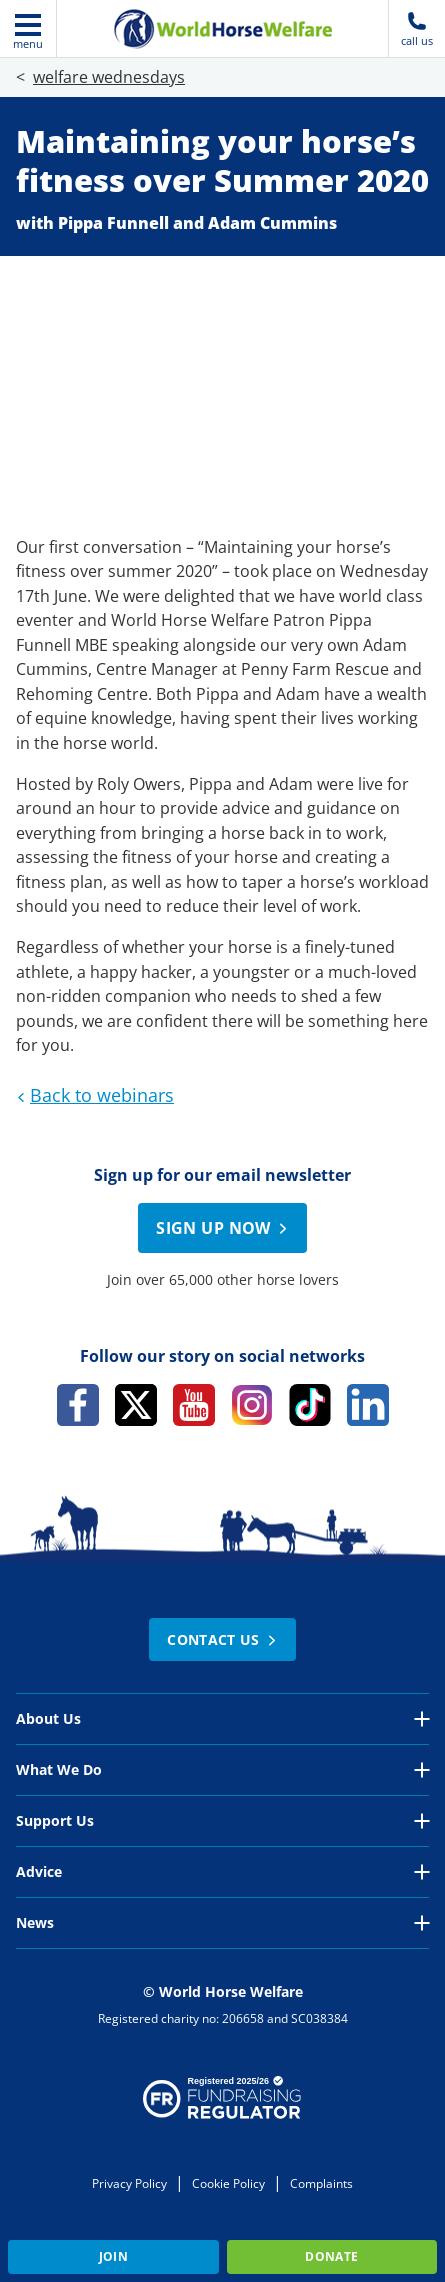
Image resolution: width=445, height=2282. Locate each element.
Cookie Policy (228, 2183)
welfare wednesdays (109, 77)
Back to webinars (93, 1095)
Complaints (321, 2183)
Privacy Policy (129, 2183)
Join (113, 2256)
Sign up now (224, 1228)
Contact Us (224, 1640)
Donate (331, 2256)
